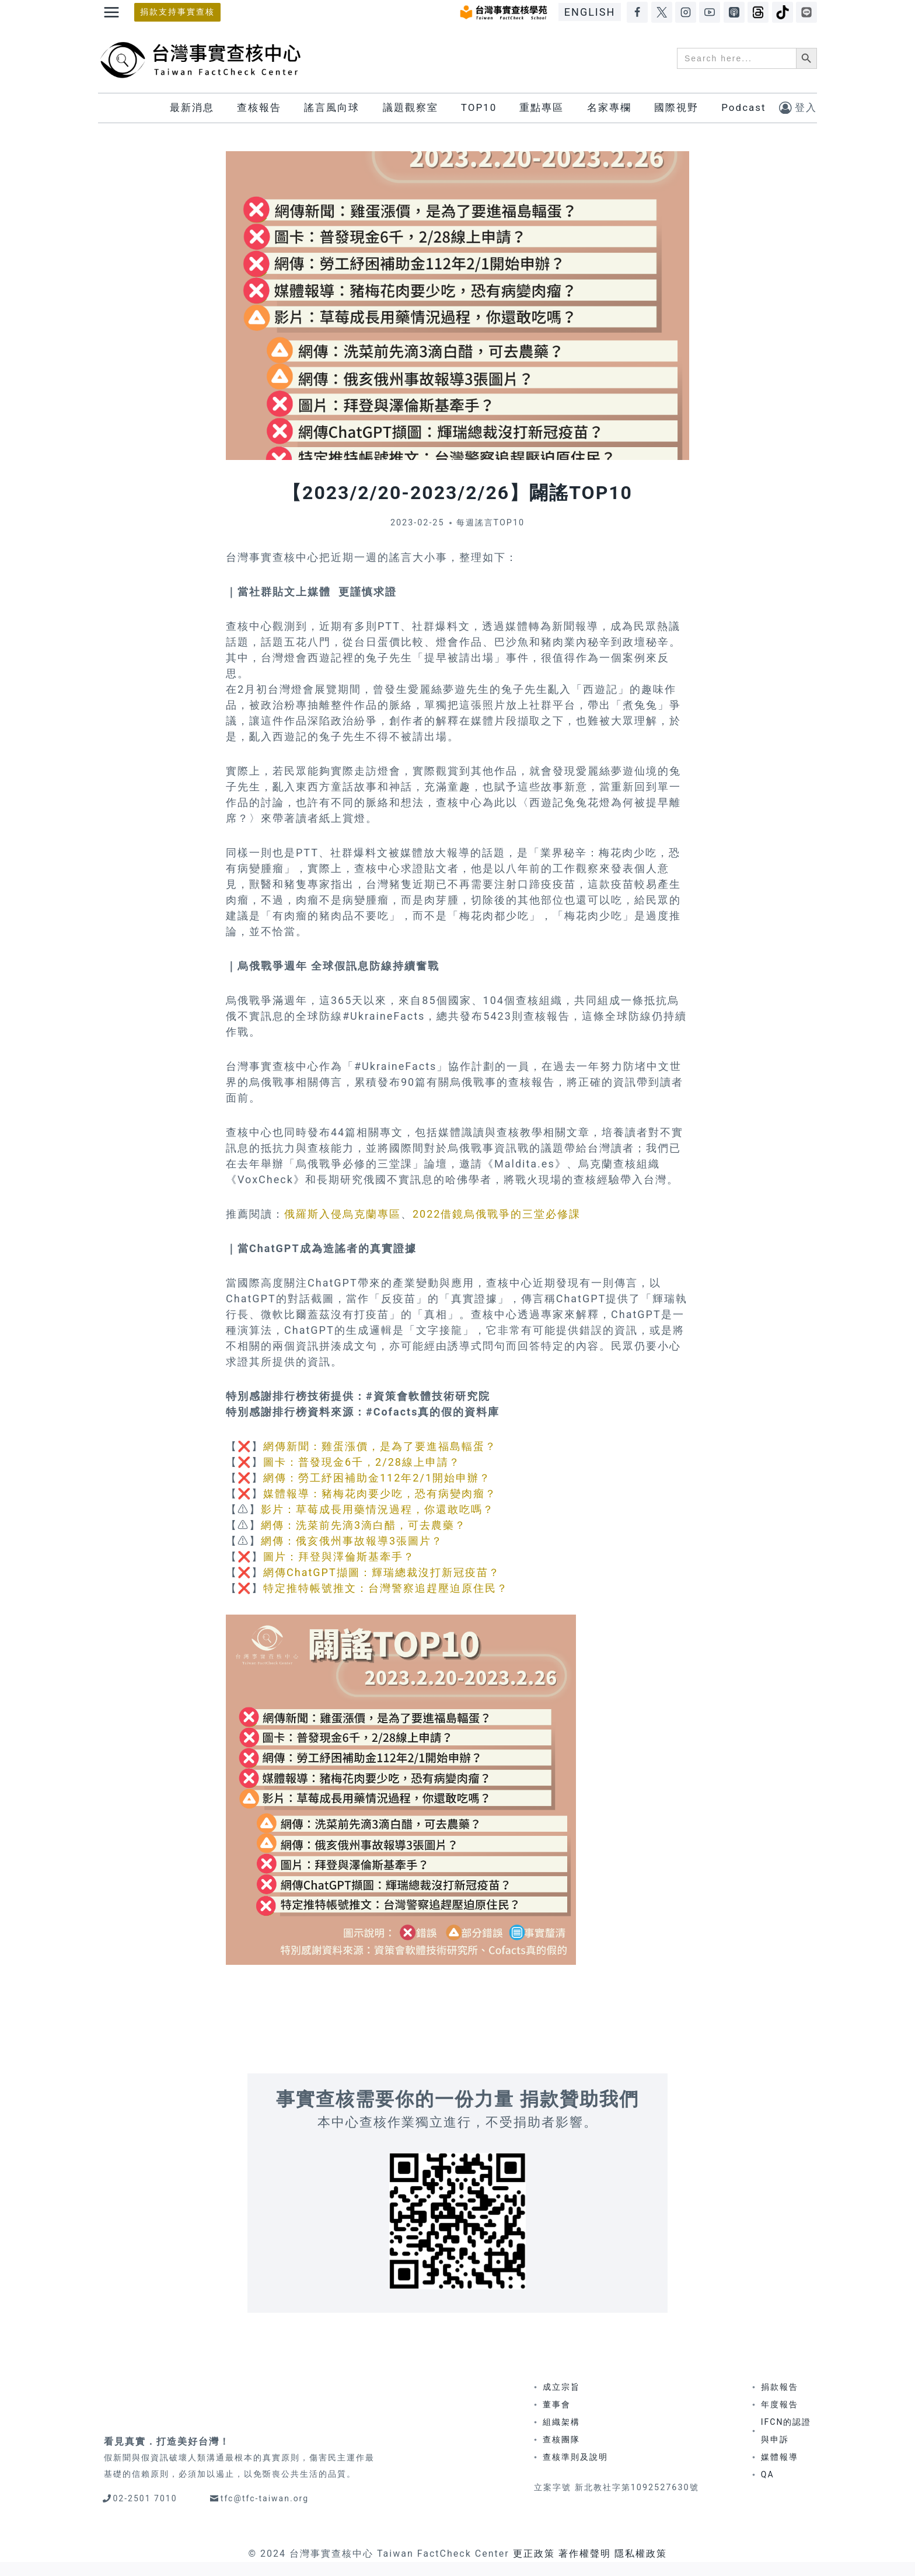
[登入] (798, 107)
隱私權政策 (640, 2553)
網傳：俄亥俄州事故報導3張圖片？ (352, 1541)
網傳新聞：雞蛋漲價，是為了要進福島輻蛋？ (380, 1446)
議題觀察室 (410, 107)
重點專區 (541, 107)
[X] (661, 12)
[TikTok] (782, 12)
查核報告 (259, 107)
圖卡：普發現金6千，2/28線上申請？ (361, 1462)
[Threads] (758, 12)
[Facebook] (637, 12)
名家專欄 (609, 107)
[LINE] (806, 12)
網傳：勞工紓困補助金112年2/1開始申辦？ (377, 1478)
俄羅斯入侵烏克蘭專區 (342, 1214)
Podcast (743, 107)
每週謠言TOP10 (490, 523)
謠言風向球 (331, 107)
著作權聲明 (584, 2553)
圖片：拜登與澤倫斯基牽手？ (339, 1556)
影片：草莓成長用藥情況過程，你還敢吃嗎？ (377, 1509)
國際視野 (676, 107)
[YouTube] (709, 12)
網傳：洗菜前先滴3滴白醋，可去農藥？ (363, 1525)
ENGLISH (589, 12)
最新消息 (192, 107)
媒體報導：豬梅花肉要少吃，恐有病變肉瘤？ (380, 1493)
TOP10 (479, 107)
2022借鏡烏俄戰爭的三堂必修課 (497, 1214)
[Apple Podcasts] (734, 12)
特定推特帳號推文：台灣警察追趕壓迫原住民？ (385, 1588)
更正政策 (534, 2553)
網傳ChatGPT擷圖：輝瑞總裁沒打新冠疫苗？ (381, 1572)
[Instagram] (685, 12)
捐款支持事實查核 (177, 12)
